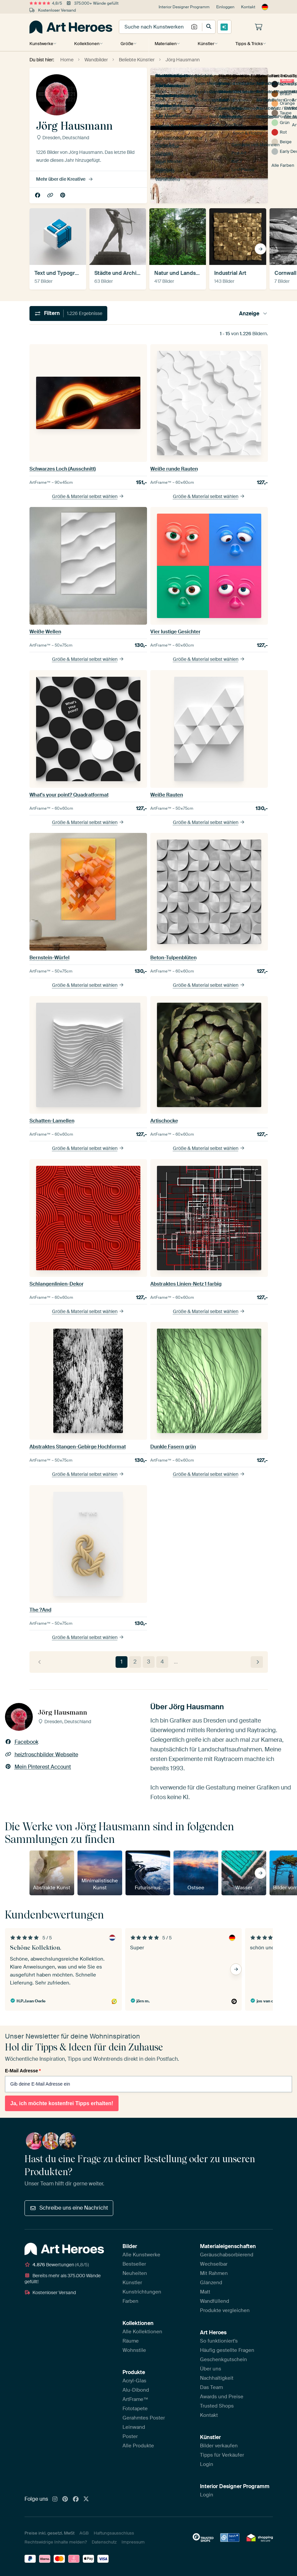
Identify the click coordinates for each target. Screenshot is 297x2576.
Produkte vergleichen (225, 2310)
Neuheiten (135, 2273)
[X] (86, 2499)
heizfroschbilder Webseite (51, 195)
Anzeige (253, 313)
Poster (130, 2436)
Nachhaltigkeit (216, 2378)
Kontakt (248, 7)
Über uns (210, 2368)
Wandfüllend (214, 2301)
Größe (126, 43)
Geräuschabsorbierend (226, 2254)
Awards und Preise (221, 2396)
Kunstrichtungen (142, 2292)
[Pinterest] (65, 2499)
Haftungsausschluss (114, 2533)
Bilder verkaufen (219, 2445)
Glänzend (211, 2282)
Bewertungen (57, 2265)
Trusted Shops (217, 2406)
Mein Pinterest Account (63, 195)
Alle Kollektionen (142, 2331)
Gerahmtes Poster (144, 2418)
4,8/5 (45, 3)
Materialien (165, 43)
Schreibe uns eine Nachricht (69, 2207)
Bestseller (134, 2264)
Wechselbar (213, 2264)
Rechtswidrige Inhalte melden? (56, 2542)
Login (206, 2464)
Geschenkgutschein (223, 2359)
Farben (130, 2301)
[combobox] (154, 26)
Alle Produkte (138, 2445)
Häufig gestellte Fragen (227, 2350)
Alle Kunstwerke (141, 2254)
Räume (131, 2341)
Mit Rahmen (214, 2273)
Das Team (211, 2387)
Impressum (133, 2542)
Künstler (204, 43)
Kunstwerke (41, 43)
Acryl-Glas (134, 2380)
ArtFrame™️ (135, 2399)
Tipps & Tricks (247, 43)
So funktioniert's (219, 2341)
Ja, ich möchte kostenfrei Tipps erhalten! (61, 2103)
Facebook (38, 195)
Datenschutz (104, 2542)
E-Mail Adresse (23, 2070)
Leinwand (134, 2427)
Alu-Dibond (136, 2390)
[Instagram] (55, 2499)
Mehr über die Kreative (64, 179)
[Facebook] (75, 2499)
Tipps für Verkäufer (222, 2455)
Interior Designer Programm (184, 7)
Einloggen (225, 7)
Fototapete (135, 2408)
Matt (205, 2292)
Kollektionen (86, 43)
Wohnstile (134, 2350)
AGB (84, 2533)
